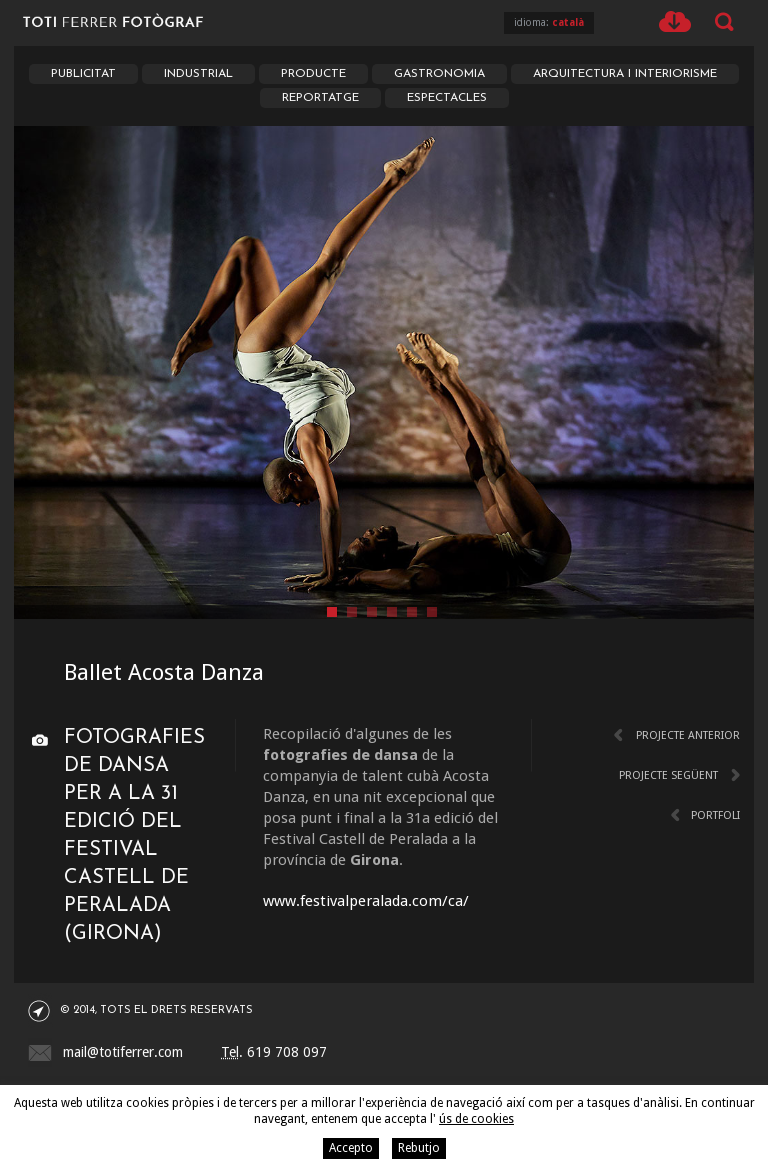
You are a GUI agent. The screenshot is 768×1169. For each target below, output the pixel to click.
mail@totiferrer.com (123, 1052)
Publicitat (83, 74)
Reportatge (320, 98)
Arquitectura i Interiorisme (625, 74)
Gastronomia (439, 74)
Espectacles (447, 98)
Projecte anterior (688, 735)
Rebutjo (419, 1148)
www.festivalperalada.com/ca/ (366, 901)
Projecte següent (668, 775)
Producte (313, 74)
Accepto (351, 1148)
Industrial (198, 74)
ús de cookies (476, 1119)
